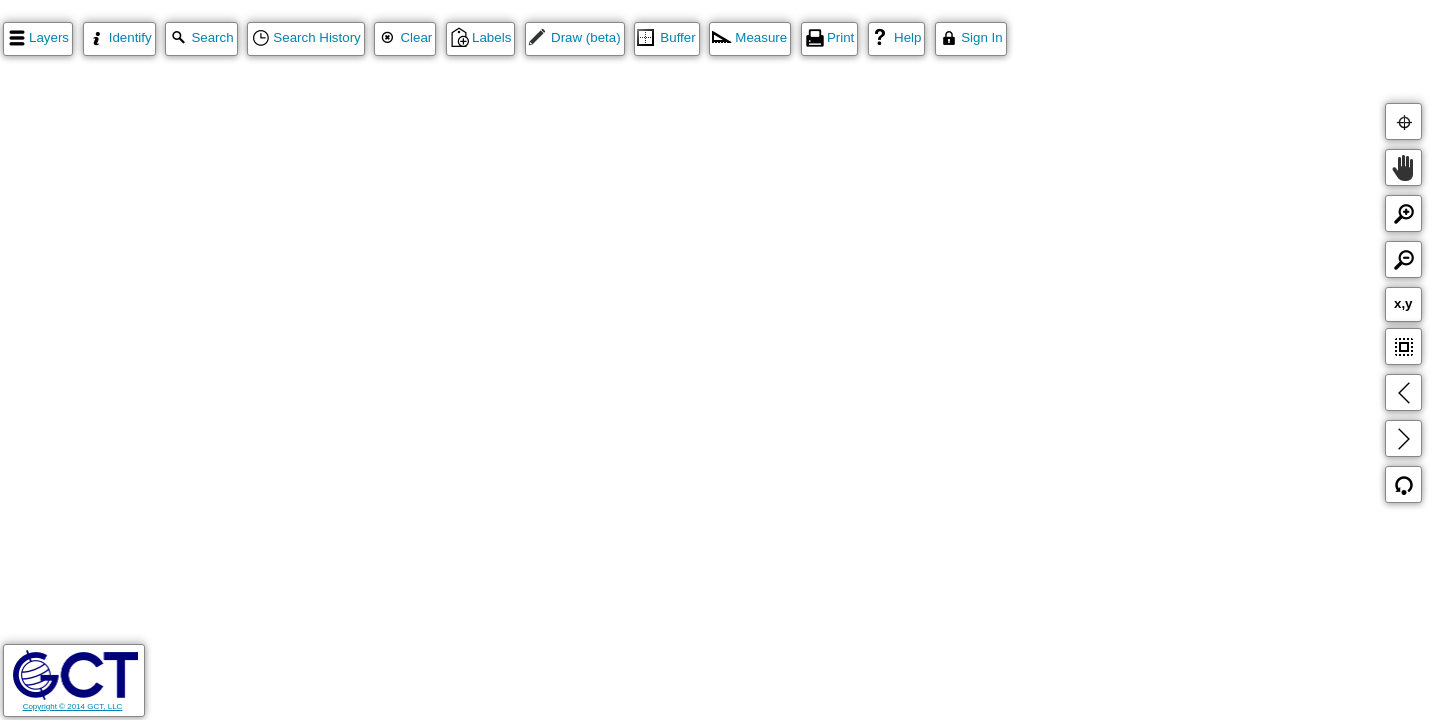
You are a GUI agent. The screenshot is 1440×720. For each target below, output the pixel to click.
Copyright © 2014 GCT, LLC (75, 702)
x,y (1403, 303)
